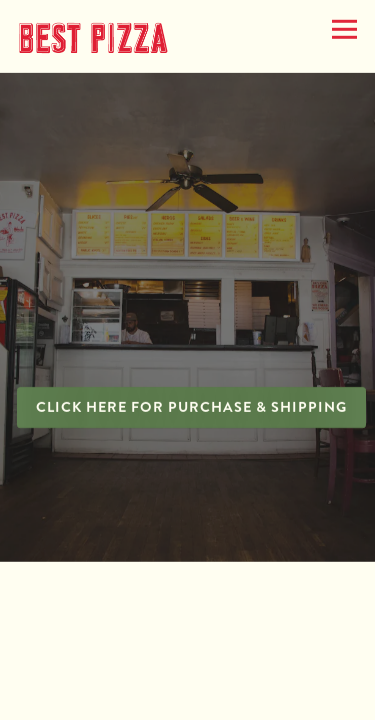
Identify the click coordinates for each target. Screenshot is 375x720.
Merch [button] (187, 656)
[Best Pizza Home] (93, 35)
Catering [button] (188, 698)
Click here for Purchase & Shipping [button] (191, 408)
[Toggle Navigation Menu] (344, 29)
